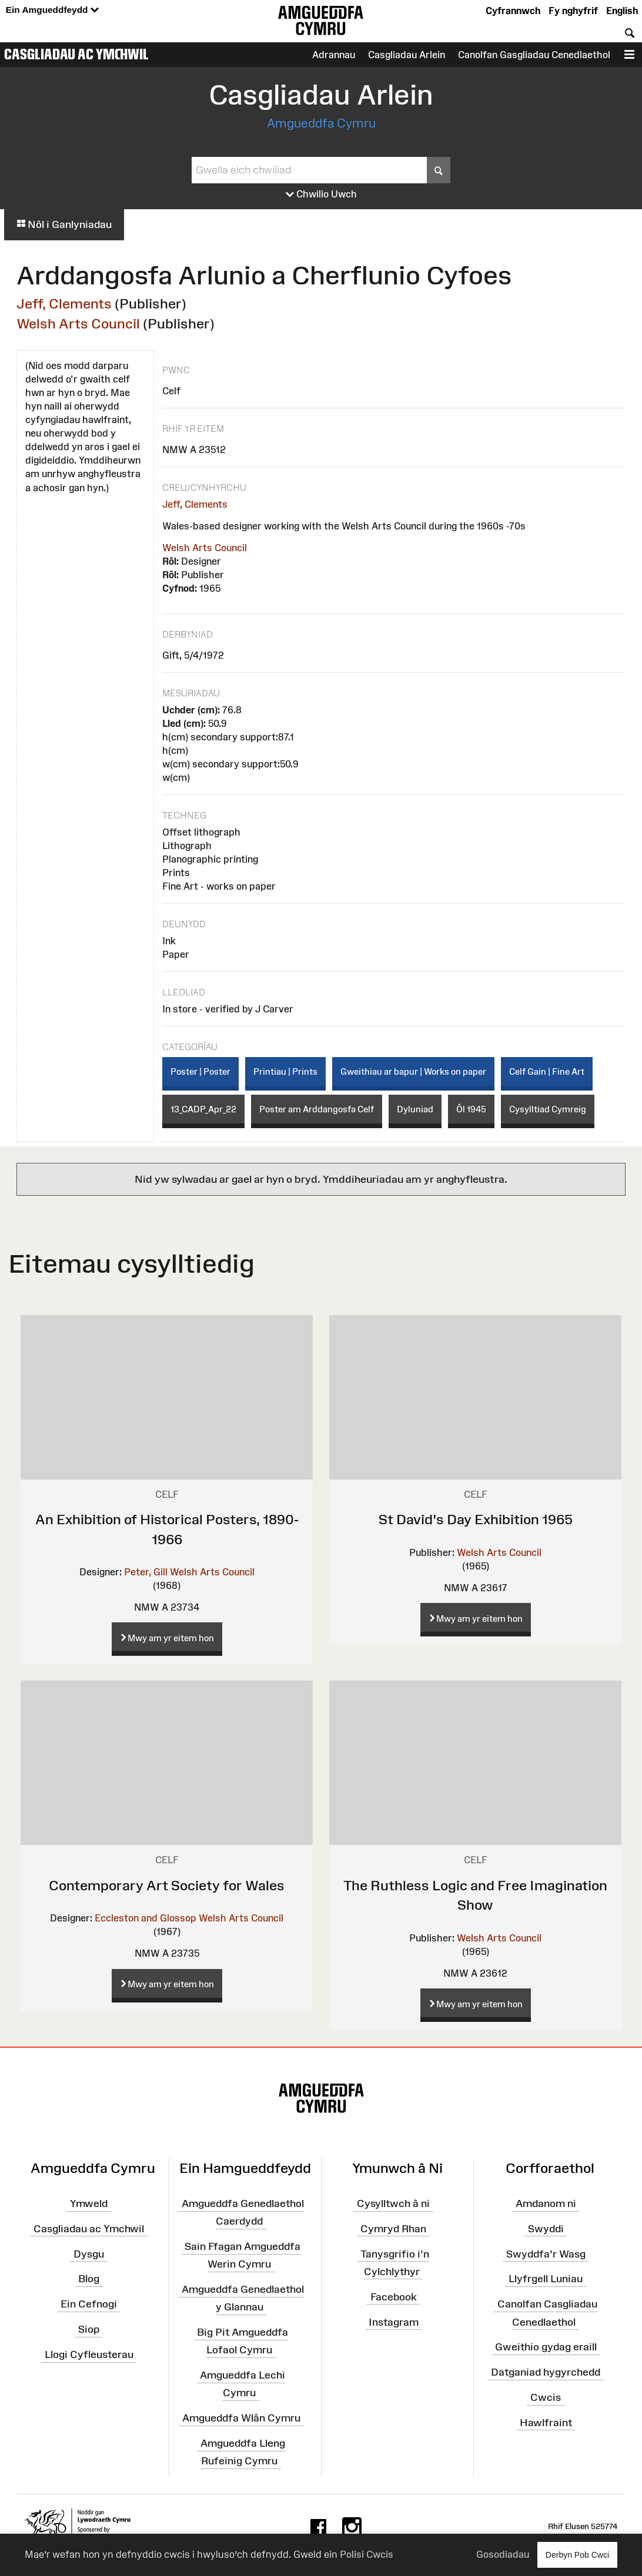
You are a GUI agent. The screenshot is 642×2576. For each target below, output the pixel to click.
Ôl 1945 (471, 1109)
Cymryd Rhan (393, 2229)
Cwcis (545, 2397)
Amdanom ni (546, 2203)
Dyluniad (415, 1109)
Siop (88, 2329)
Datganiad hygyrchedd (545, 2372)
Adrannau (333, 54)
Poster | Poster (200, 1071)
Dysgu (88, 2253)
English (622, 10)
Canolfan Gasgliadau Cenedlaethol (534, 54)
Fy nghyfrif (573, 10)
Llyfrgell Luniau (546, 2279)
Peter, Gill (146, 1572)
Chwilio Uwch (321, 194)
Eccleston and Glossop (145, 1918)
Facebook (393, 2296)
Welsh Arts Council (78, 323)
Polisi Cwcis (366, 2554)
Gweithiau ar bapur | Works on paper (413, 1071)
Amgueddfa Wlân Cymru (241, 2418)
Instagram (394, 2321)
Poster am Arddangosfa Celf (316, 1109)
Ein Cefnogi (89, 2304)
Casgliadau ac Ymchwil (76, 54)
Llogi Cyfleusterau (89, 2354)
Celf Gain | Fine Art (546, 1071)
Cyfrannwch (513, 10)
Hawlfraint (546, 2423)
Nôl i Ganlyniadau (64, 224)
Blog (88, 2279)
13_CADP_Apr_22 (203, 1109)
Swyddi (546, 2229)
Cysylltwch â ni (393, 2203)
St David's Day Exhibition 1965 (476, 1519)
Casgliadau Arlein (406, 54)
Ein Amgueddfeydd (52, 10)
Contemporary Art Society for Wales (167, 1885)
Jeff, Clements (64, 303)
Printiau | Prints (285, 1071)
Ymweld (89, 2203)
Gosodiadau (502, 2554)
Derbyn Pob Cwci (577, 2555)
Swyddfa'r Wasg (546, 2253)
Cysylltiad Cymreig (547, 1109)
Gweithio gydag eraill (546, 2347)
